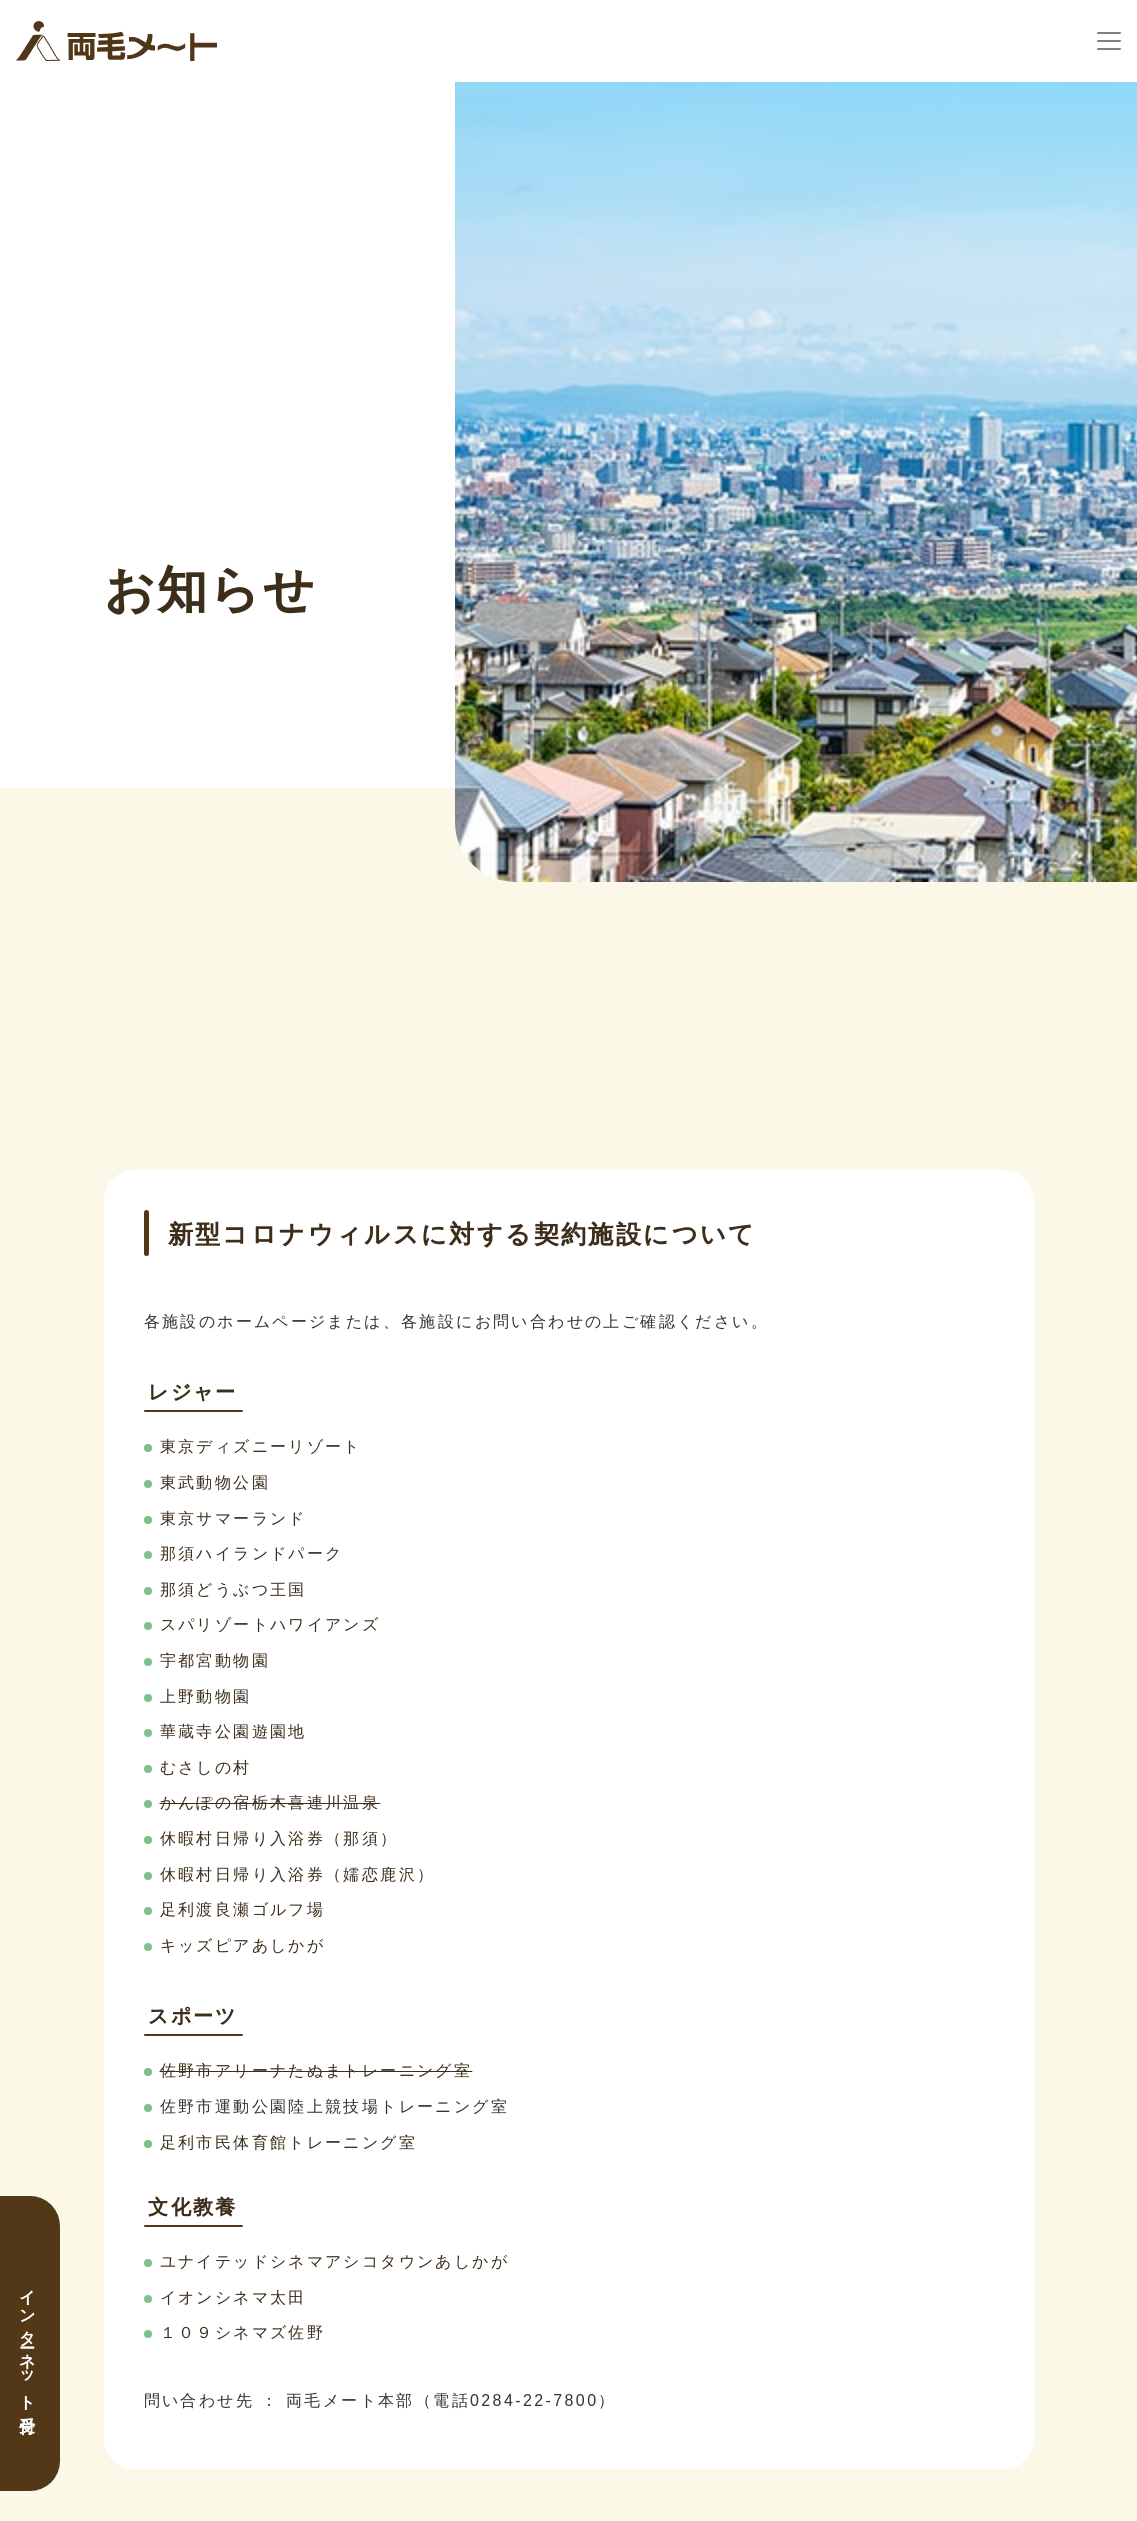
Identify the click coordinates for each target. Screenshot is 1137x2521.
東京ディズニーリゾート (261, 1446)
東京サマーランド (233, 1518)
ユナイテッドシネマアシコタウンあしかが (335, 2261)
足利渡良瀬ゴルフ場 (243, 1909)
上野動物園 (206, 1696)
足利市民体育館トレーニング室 (289, 2142)
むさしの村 (206, 1767)
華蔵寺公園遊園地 (233, 1731)
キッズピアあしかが (243, 1945)
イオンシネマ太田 (233, 2297)
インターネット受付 (27, 2343)
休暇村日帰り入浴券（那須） (279, 1838)
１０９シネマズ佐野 (243, 2332)
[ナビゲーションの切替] (1109, 41)
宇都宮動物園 (215, 1660)
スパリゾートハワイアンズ (270, 1624)
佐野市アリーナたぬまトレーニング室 (316, 2070)
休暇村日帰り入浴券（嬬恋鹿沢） (298, 1874)
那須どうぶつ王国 (233, 1589)
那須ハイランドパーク (252, 1553)
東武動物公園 (215, 1482)
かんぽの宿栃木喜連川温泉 (270, 1802)
